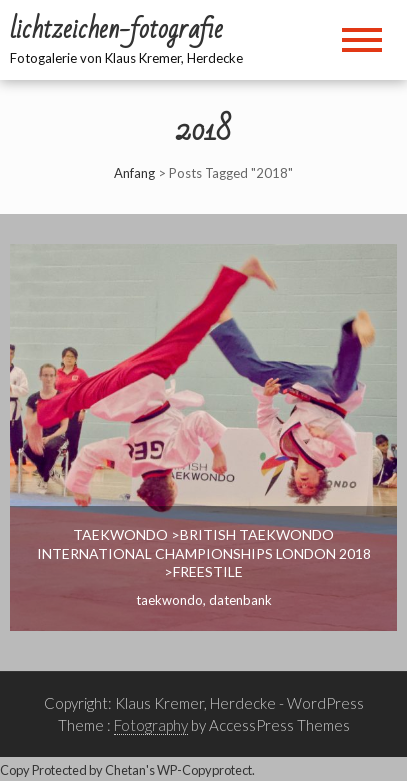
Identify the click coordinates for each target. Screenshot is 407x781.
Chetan (125, 770)
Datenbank (240, 600)
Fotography (151, 725)
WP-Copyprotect (204, 770)
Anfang (134, 173)
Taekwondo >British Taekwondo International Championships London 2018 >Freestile (204, 552)
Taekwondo (169, 600)
